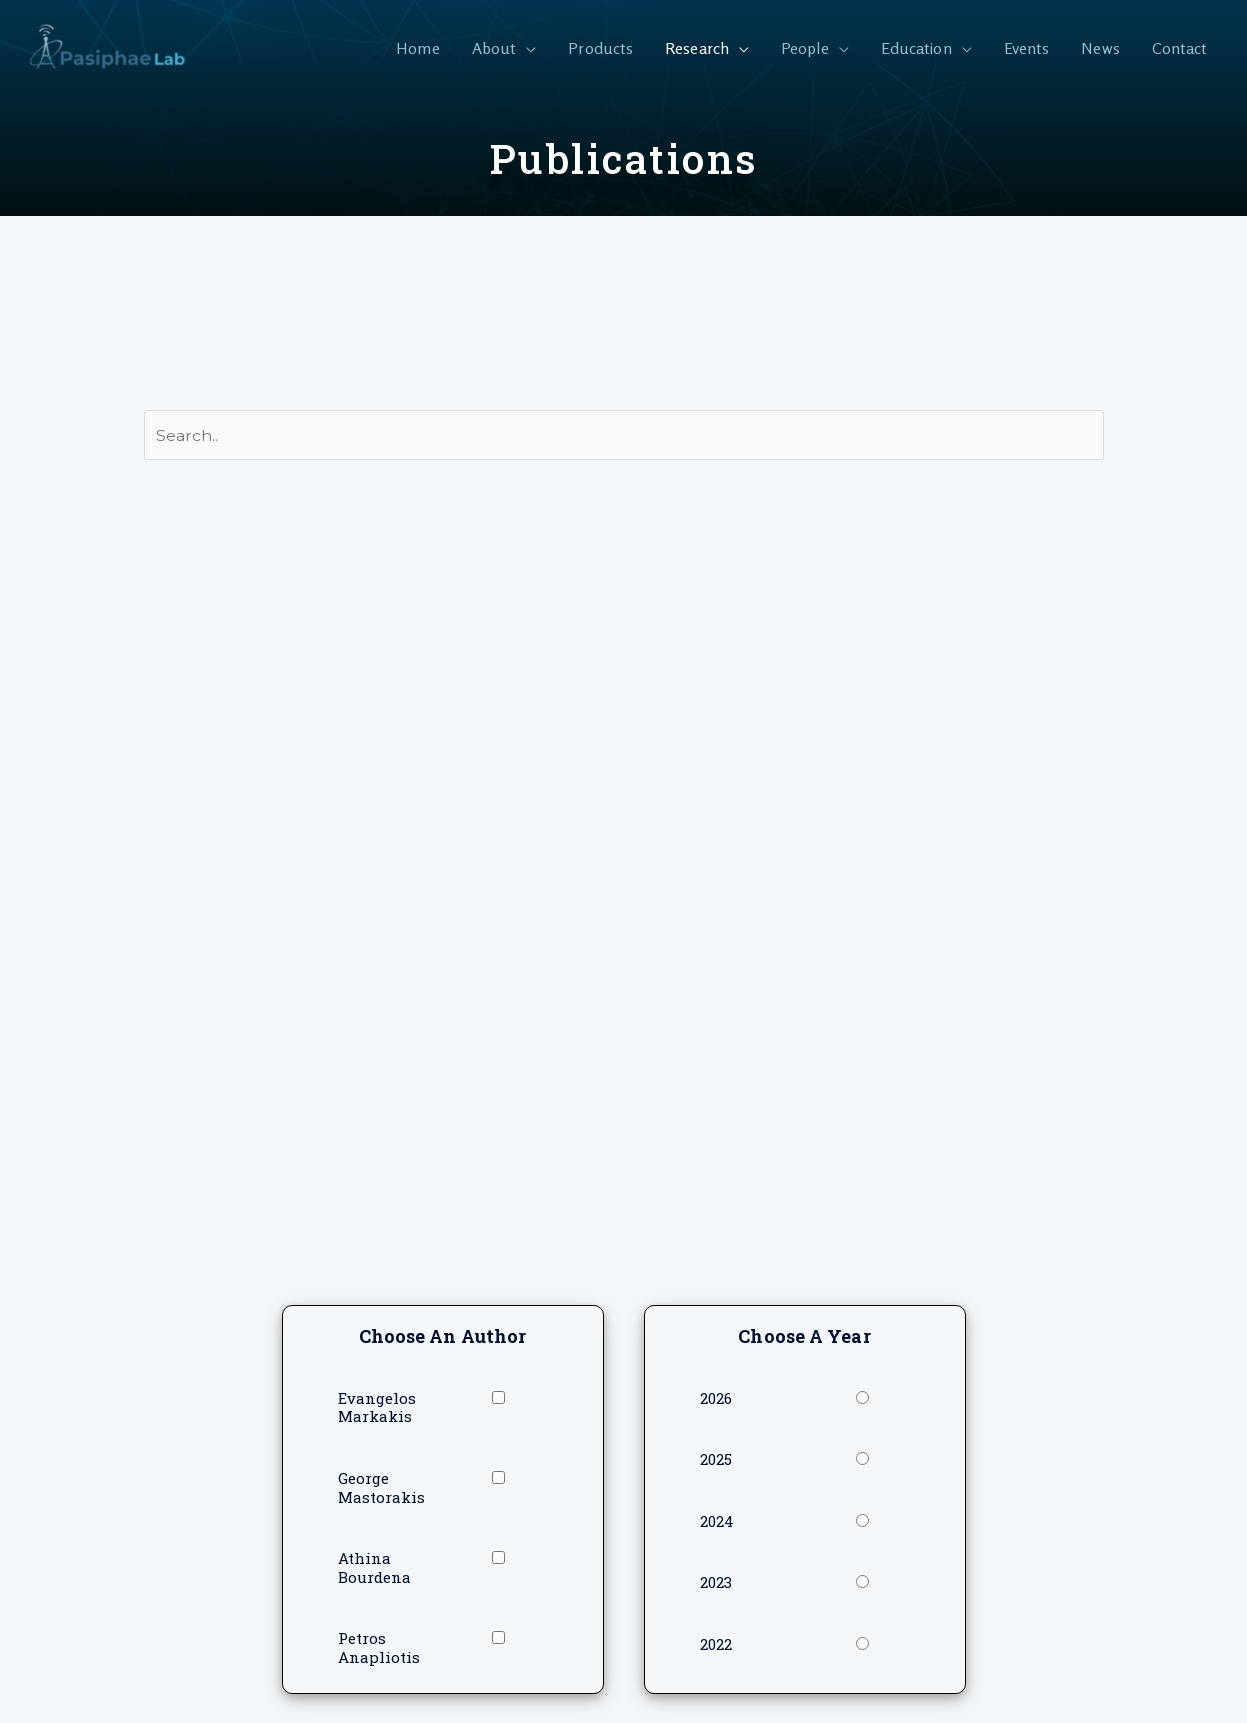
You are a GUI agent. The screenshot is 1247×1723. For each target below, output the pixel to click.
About (494, 48)
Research (697, 48)
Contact (1180, 48)
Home (417, 48)
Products (600, 48)
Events (1027, 48)
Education (916, 48)
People (805, 48)
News (1100, 48)
